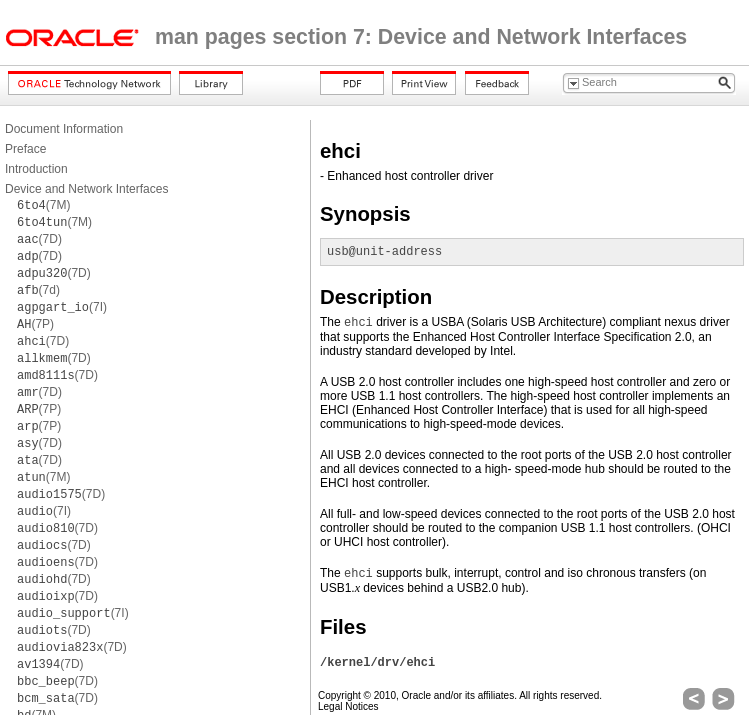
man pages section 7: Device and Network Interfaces (421, 37)
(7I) (62, 307)
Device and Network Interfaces (86, 189)
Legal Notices (348, 706)
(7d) (38, 290)
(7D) (39, 239)
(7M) (43, 205)
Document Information (64, 129)
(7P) (35, 324)
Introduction (36, 169)
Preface (25, 149)
